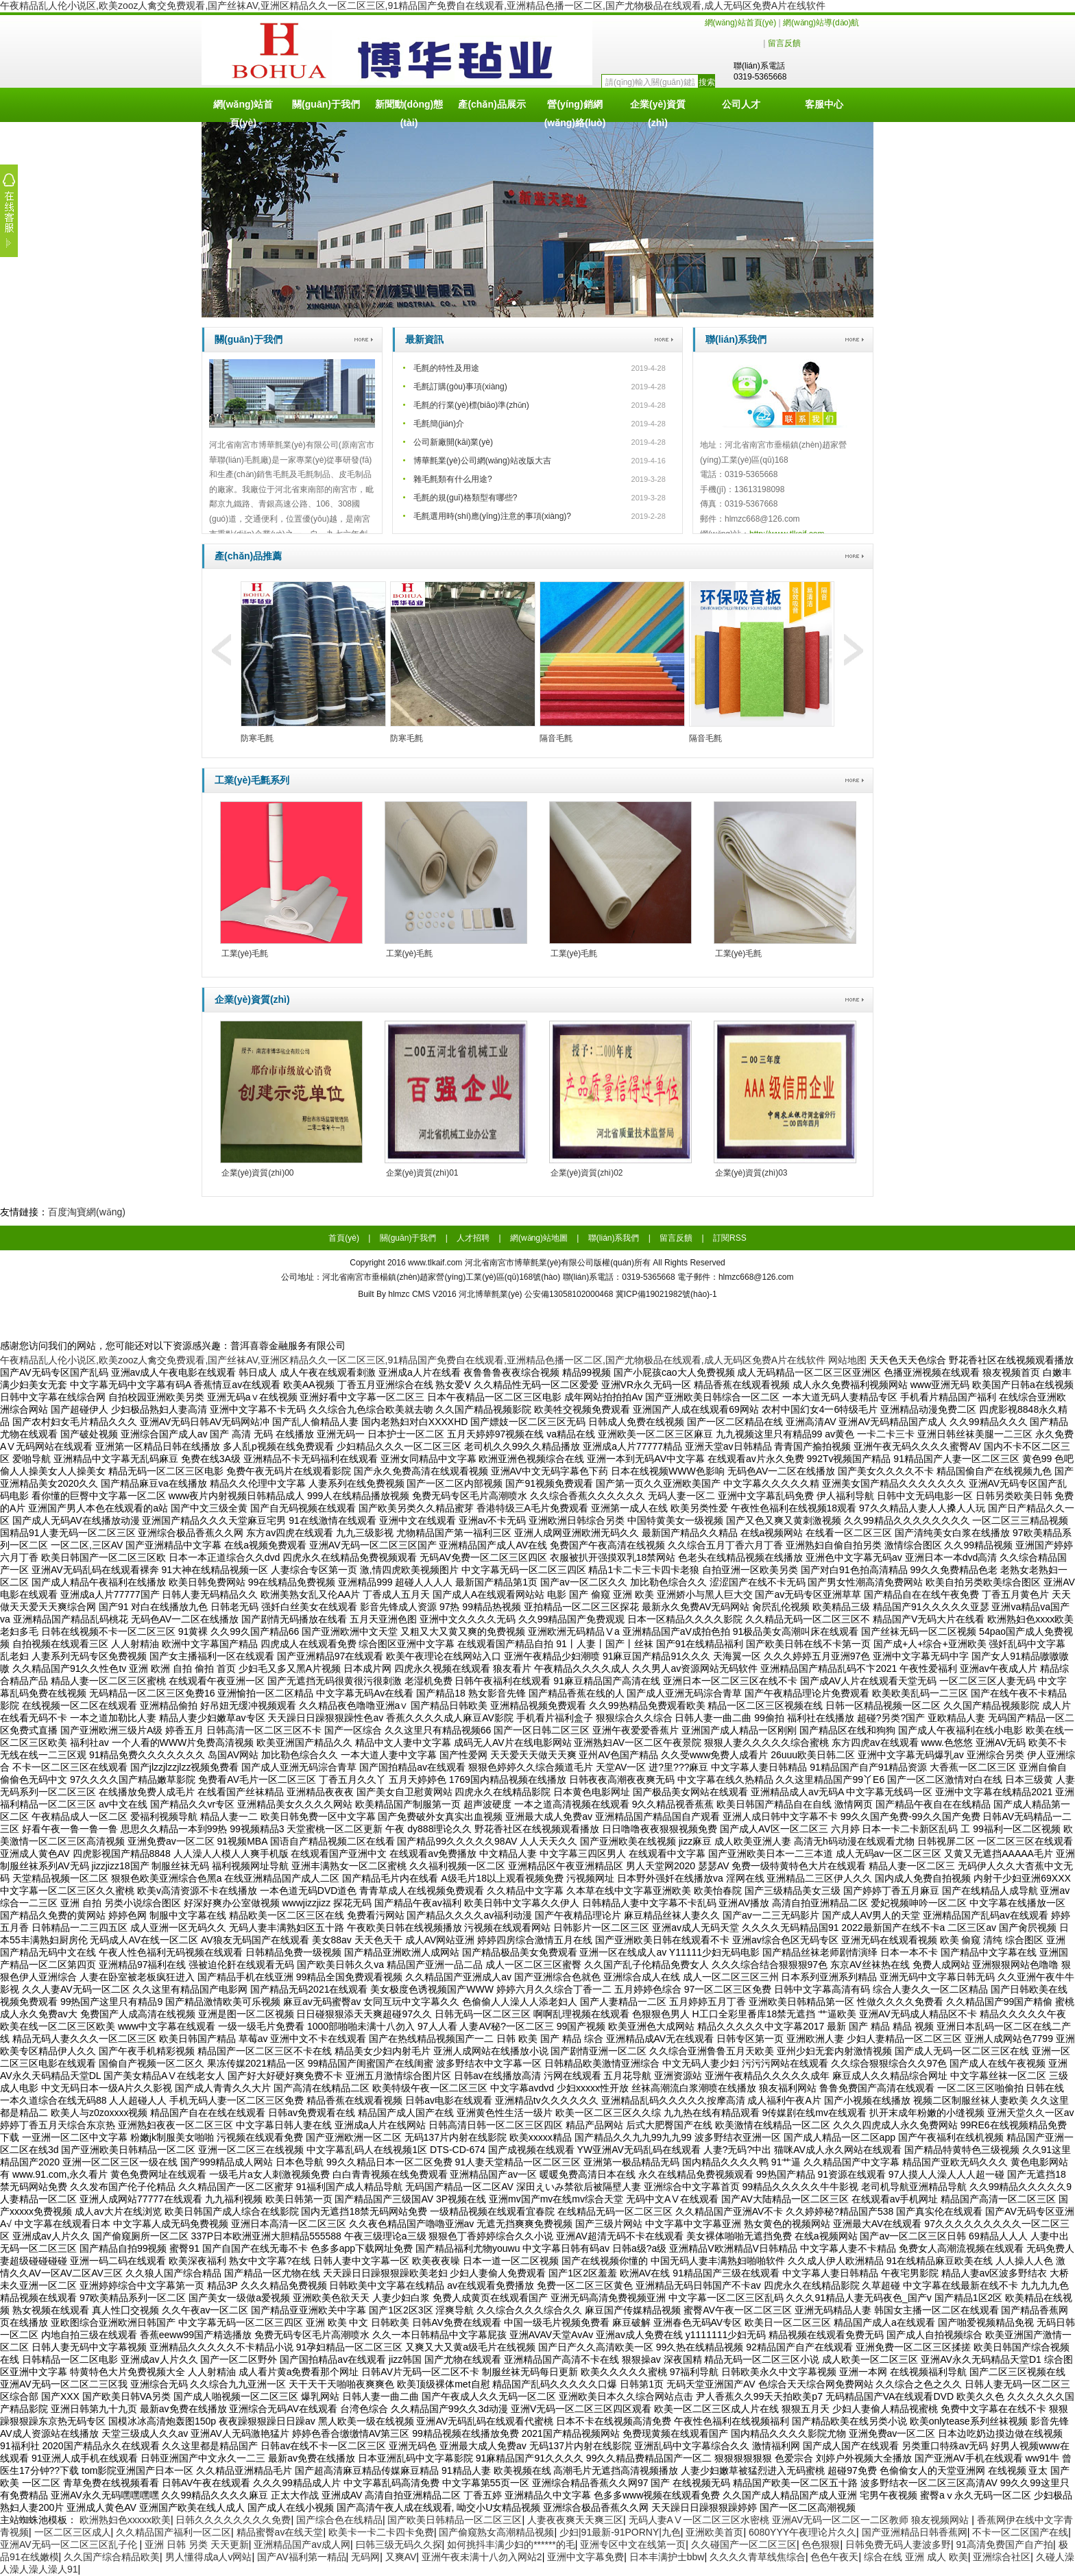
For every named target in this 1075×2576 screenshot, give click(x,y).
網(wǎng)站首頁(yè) (741, 22)
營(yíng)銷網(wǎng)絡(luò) (575, 110)
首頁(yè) (343, 1238)
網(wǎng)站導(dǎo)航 (821, 22)
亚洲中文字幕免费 (585, 2556)
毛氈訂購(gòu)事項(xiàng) (460, 386)
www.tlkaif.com (435, 1262)
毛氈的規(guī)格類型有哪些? (465, 497)
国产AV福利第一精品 (301, 2556)
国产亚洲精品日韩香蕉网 (914, 2532)
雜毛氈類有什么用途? (452, 479)
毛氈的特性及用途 (446, 368)
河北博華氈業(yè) (491, 1294)
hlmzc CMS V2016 (422, 1294)
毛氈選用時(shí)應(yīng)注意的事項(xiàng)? (492, 516)
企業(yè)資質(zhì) (658, 110)
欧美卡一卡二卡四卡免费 (381, 2532)
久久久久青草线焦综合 (758, 2556)
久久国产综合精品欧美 (112, 2556)
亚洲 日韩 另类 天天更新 (197, 2544)
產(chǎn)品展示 (491, 104)
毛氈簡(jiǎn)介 (438, 423)
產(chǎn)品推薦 (248, 555)
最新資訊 (424, 339)
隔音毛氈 (556, 738)
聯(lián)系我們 (735, 339)
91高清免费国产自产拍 (1004, 2544)
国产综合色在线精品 (339, 2519)
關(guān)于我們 (326, 104)
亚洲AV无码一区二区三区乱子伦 (70, 2544)
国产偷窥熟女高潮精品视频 (496, 2532)
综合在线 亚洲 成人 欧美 (916, 2556)
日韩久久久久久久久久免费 (233, 2519)
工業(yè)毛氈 (245, 953)
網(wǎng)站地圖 (539, 1238)
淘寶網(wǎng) (96, 1211)
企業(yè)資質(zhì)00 (257, 1173)
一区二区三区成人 (72, 2532)
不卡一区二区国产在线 (1020, 2532)
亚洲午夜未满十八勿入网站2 (482, 2556)
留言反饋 (784, 43)
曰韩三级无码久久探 (399, 2544)
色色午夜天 (834, 2556)
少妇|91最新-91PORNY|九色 (620, 2532)
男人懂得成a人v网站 (208, 2556)
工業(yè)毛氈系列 (252, 780)
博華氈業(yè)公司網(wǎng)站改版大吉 (482, 460)
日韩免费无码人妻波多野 (898, 2544)
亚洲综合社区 (1001, 2556)
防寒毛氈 (257, 738)
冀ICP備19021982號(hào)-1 (664, 1294)
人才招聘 (473, 1238)
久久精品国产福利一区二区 (173, 2532)
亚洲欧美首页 (714, 2532)
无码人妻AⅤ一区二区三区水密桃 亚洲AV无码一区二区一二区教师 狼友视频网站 (800, 2519)
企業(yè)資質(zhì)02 (587, 1173)
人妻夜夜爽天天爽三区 (575, 2519)
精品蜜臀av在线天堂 (280, 2532)
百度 (57, 1211)
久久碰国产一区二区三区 (744, 2544)
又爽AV (401, 2556)
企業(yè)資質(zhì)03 (751, 1173)
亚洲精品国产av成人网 (302, 2544)
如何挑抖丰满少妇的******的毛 (511, 2544)
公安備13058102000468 (568, 1294)
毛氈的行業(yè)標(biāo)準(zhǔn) (471, 405)
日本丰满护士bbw (667, 2556)
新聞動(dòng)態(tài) (409, 110)
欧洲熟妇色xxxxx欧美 (125, 2519)
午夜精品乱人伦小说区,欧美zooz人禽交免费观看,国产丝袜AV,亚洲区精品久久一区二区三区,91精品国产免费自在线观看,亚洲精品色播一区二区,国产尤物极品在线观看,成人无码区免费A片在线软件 (412, 5)
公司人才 (741, 104)
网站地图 (847, 1359)
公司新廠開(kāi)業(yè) (453, 442)
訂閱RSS (730, 1238)
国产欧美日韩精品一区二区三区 (454, 2519)
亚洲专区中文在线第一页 (633, 2544)
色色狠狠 (820, 2544)
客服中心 (824, 104)
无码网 (365, 2556)
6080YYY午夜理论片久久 (802, 2532)
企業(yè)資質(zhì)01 (422, 1173)
